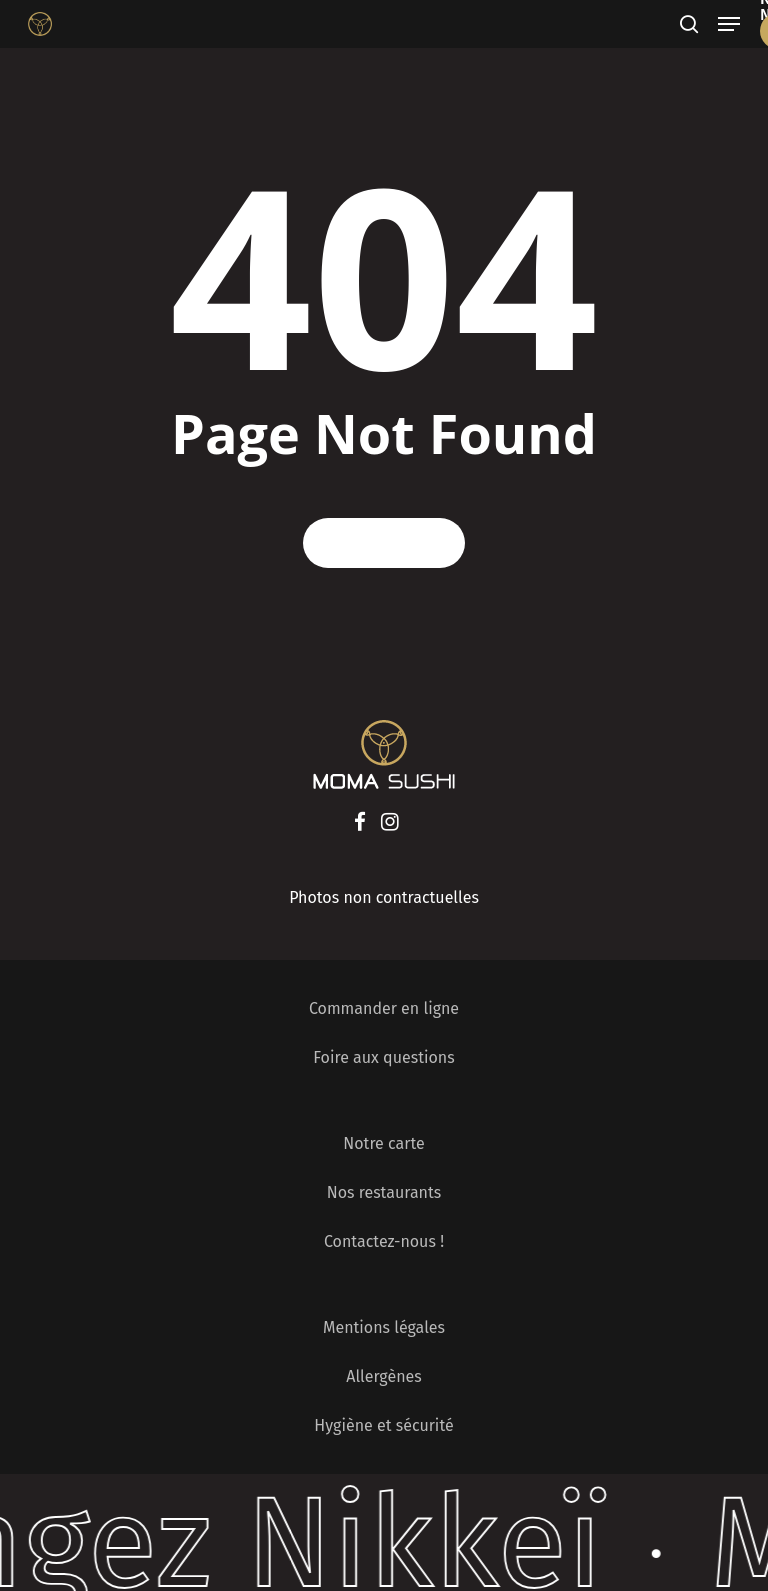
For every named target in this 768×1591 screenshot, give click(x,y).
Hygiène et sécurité (383, 1425)
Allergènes (383, 1376)
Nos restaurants (384, 1192)
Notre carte (383, 1143)
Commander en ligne (384, 1008)
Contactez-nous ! (384, 1241)
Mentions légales (384, 1327)
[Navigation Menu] (729, 24)
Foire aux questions (383, 1057)
